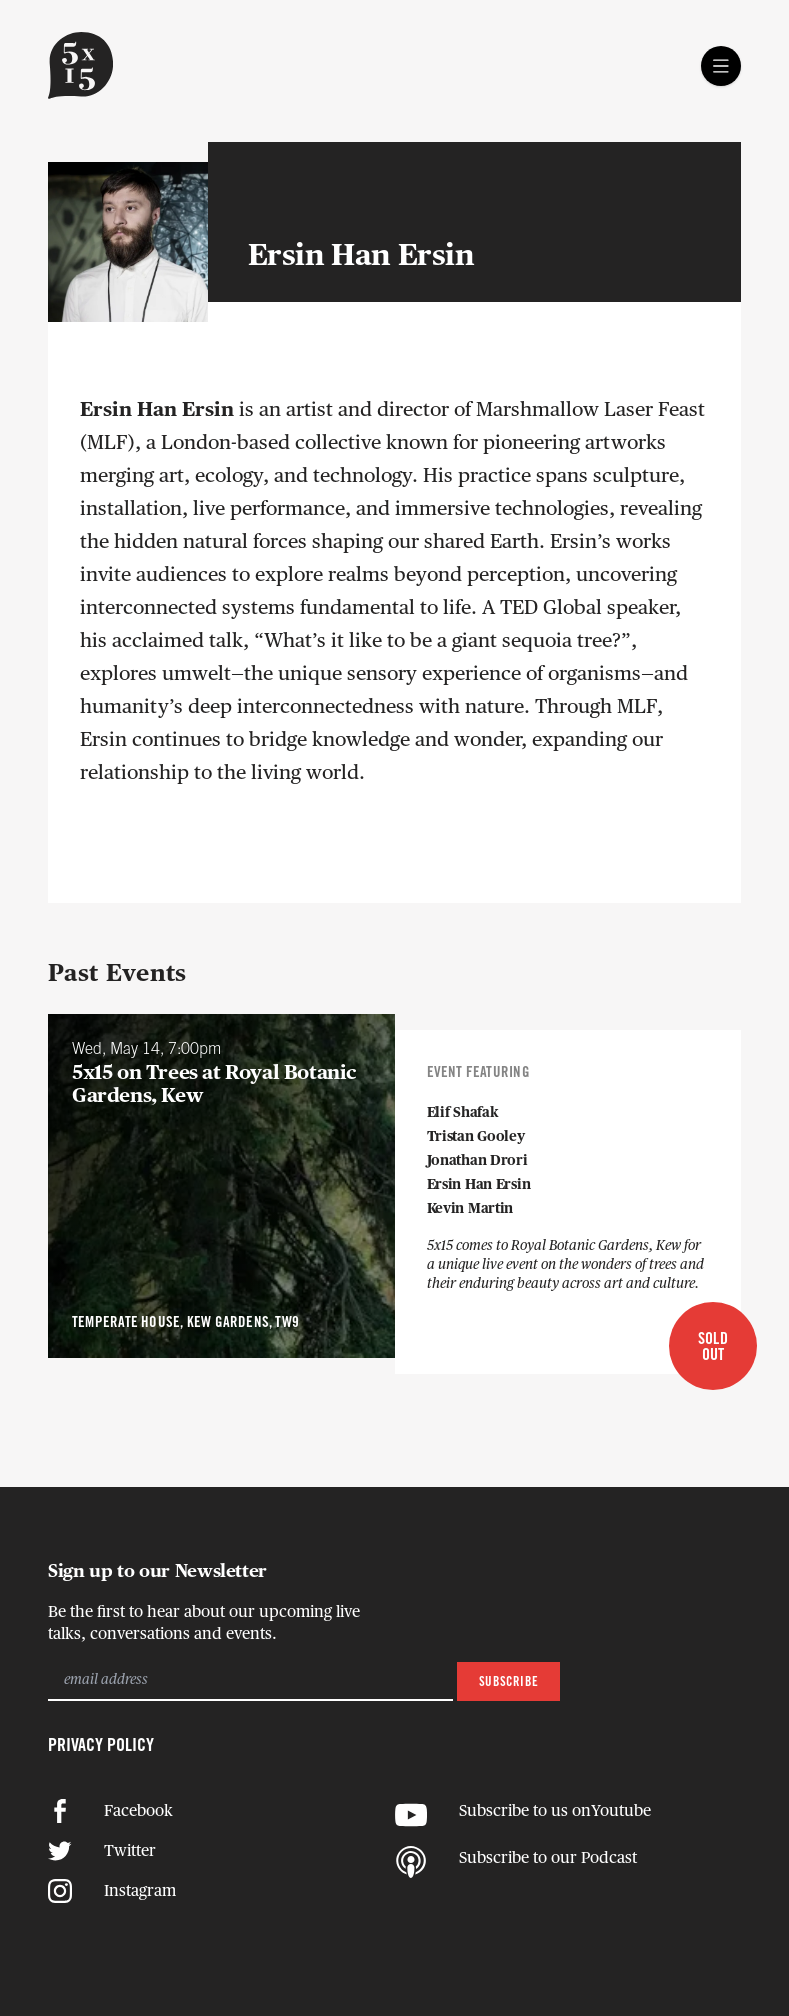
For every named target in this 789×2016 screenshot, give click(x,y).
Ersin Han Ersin (479, 1185)
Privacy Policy (101, 1746)
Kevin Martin (470, 1209)
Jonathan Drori (477, 1161)
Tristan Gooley (476, 1137)
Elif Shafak (463, 1113)
